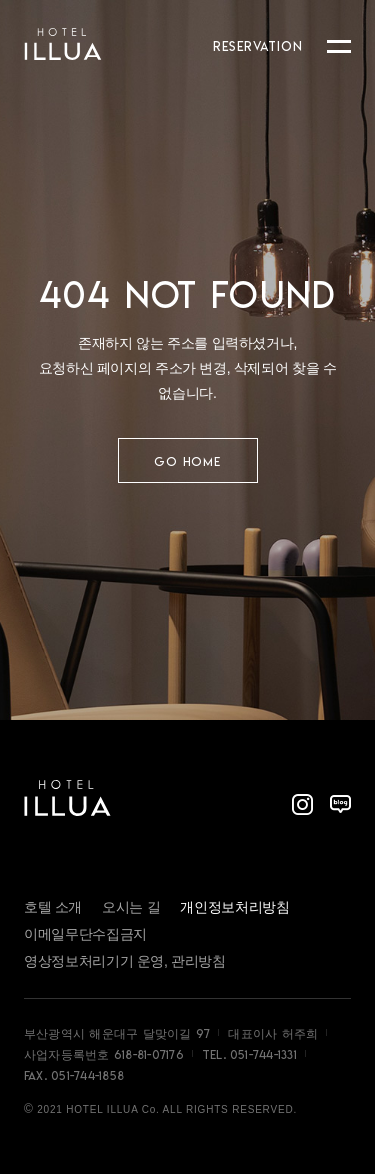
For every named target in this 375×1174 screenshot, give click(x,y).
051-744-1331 (263, 1055)
